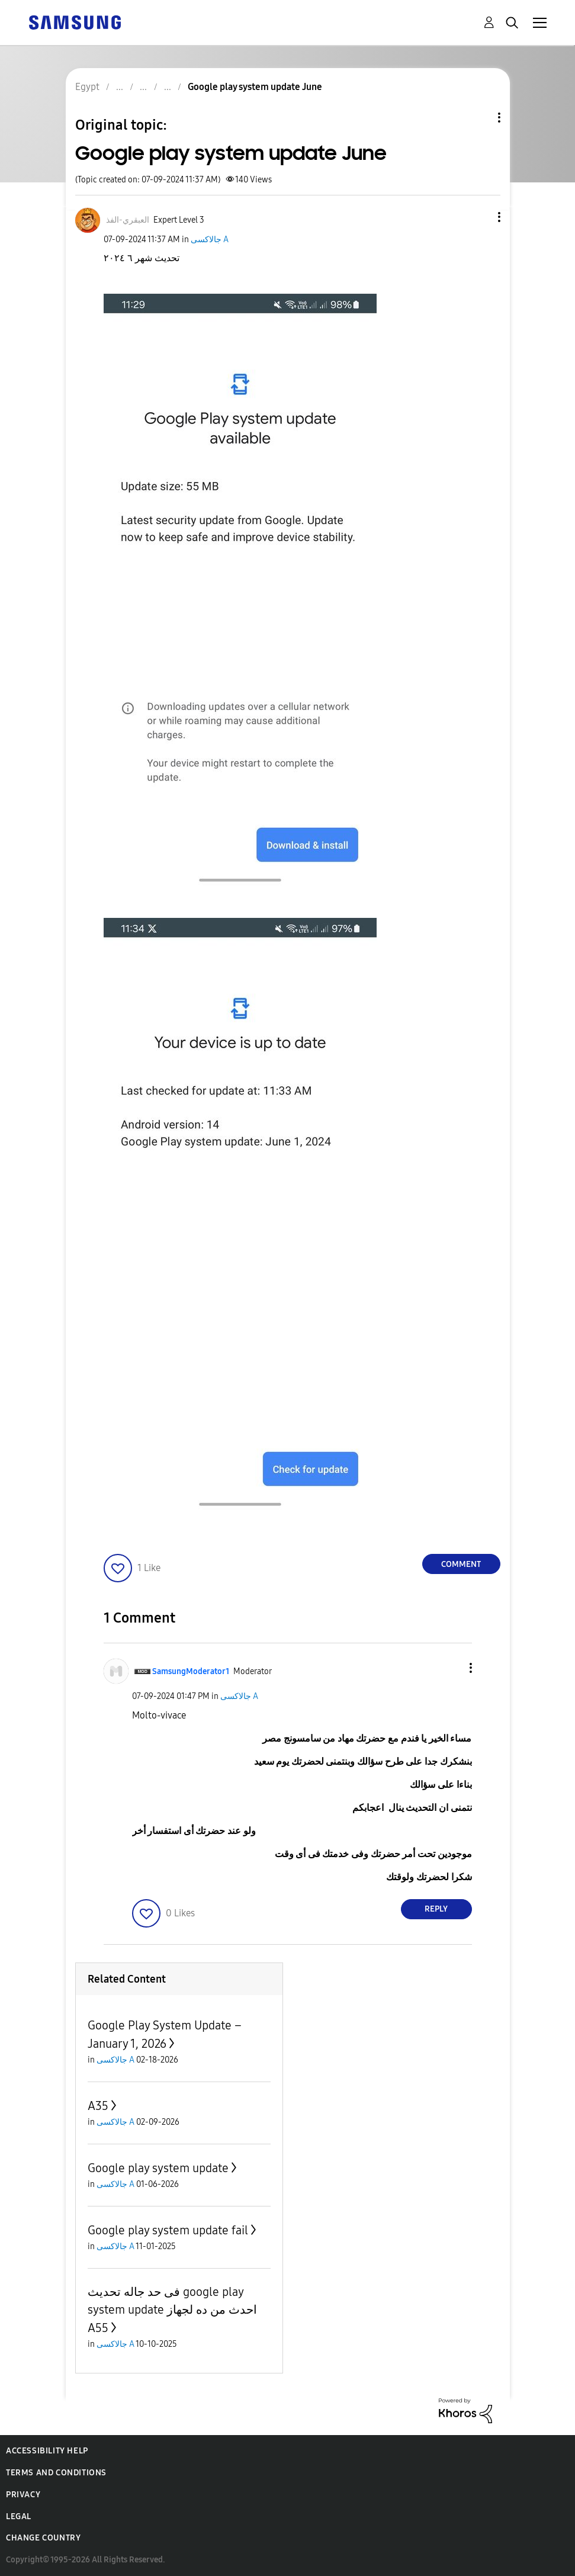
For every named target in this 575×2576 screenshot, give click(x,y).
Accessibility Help (47, 2451)
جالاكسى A (210, 240)
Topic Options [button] (479, 117)
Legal (18, 2516)
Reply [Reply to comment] (436, 1909)
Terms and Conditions (56, 2473)
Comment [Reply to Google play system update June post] (461, 1564)
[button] (479, 217)
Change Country (43, 2538)
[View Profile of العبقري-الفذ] (127, 220)
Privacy (23, 2495)
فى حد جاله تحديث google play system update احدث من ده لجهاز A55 (172, 2310)
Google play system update (158, 2168)
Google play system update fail (168, 2230)
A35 (98, 2106)
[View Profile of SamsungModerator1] (190, 1671)
